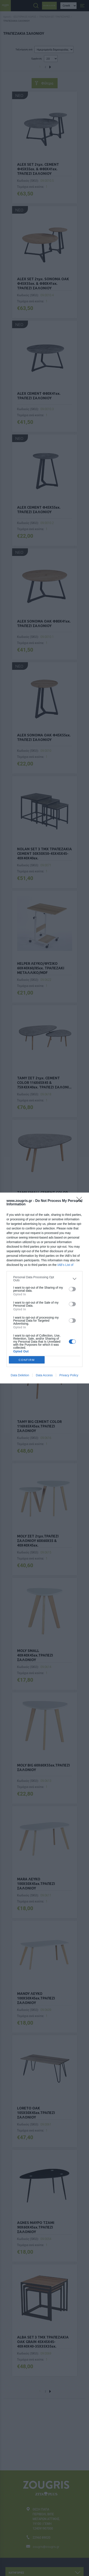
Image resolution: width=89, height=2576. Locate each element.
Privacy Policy (68, 1375)
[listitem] (44, 1279)
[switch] (72, 1289)
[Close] (80, 1201)
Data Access (44, 1375)
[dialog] (44, 1288)
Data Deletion (20, 1375)
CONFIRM (27, 1359)
